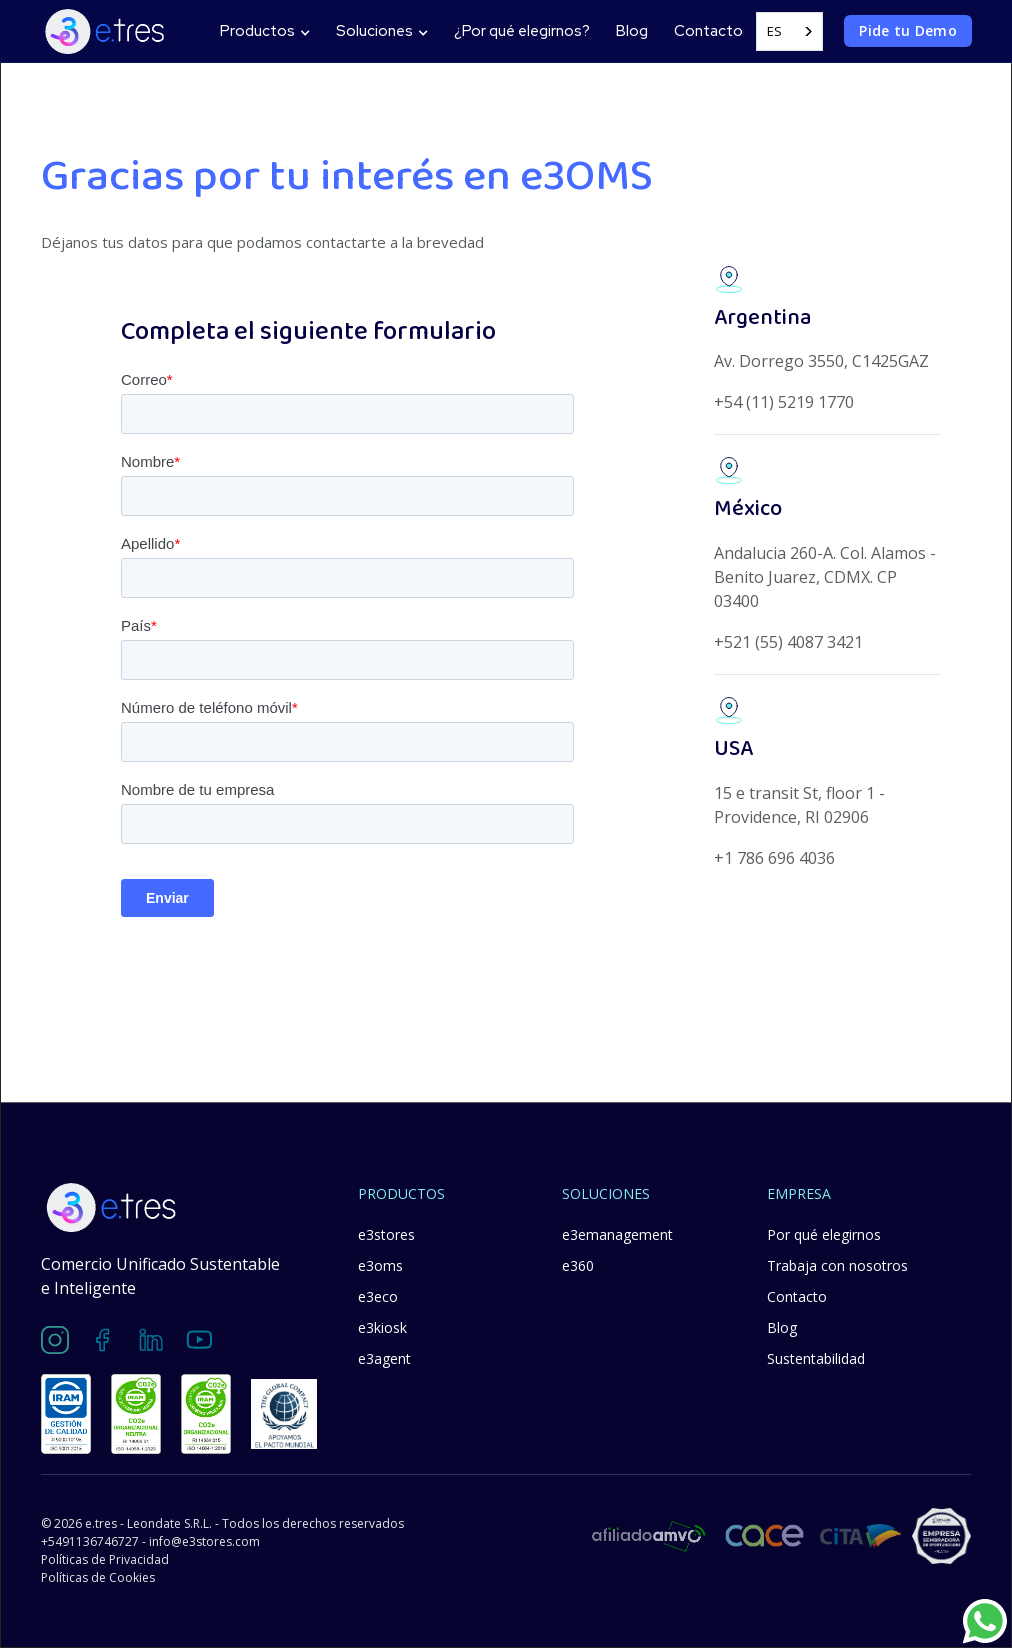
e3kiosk (382, 1327)
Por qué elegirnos (824, 1234)
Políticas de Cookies (98, 1577)
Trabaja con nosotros (837, 1265)
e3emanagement (617, 1234)
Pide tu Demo (908, 30)
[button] (265, 31)
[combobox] (789, 31)
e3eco (378, 1296)
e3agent (384, 1358)
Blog (632, 31)
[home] (104, 31)
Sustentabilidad (816, 1358)
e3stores (386, 1234)
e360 (578, 1265)
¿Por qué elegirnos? (522, 31)
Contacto (708, 31)
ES (774, 31)
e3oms (380, 1265)
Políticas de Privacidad (105, 1559)
